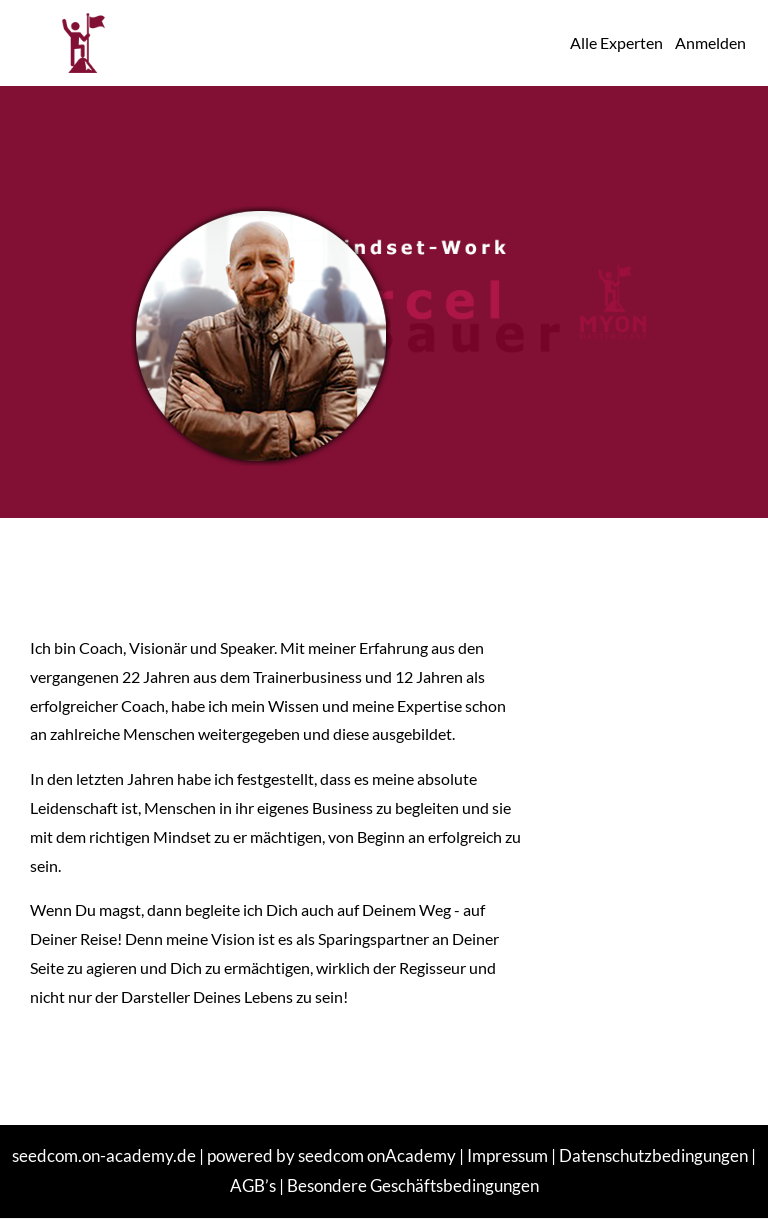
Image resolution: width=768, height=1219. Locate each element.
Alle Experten (616, 42)
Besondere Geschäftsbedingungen (413, 1185)
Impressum (507, 1155)
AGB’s (253, 1185)
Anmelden (710, 42)
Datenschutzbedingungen (653, 1155)
